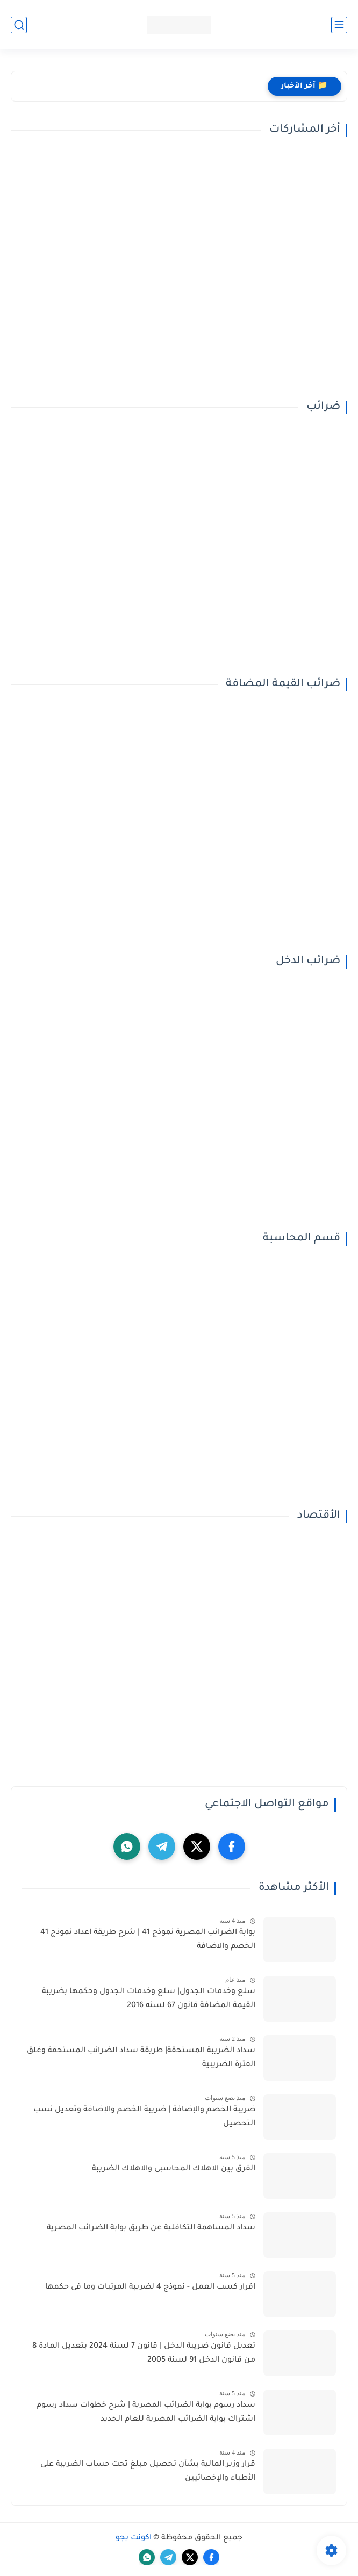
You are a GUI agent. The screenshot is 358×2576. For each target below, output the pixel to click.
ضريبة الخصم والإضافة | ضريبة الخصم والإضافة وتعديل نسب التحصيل (144, 2117)
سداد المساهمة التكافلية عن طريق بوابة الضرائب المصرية (151, 2228)
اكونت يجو (134, 2538)
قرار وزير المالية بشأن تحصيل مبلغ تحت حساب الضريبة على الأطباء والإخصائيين (147, 2471)
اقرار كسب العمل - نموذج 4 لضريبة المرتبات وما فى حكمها (150, 2287)
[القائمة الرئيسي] (339, 25)
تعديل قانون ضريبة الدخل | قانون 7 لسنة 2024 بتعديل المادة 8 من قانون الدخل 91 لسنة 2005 (143, 2353)
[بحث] (19, 25)
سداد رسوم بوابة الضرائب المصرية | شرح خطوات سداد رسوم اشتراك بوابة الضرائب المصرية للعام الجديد (146, 2412)
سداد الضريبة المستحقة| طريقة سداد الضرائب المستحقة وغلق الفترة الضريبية (141, 2058)
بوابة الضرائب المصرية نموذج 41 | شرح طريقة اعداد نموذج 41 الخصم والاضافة (147, 1940)
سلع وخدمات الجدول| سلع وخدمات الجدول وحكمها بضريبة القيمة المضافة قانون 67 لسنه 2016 (148, 1999)
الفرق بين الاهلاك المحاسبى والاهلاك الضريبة (173, 2169)
